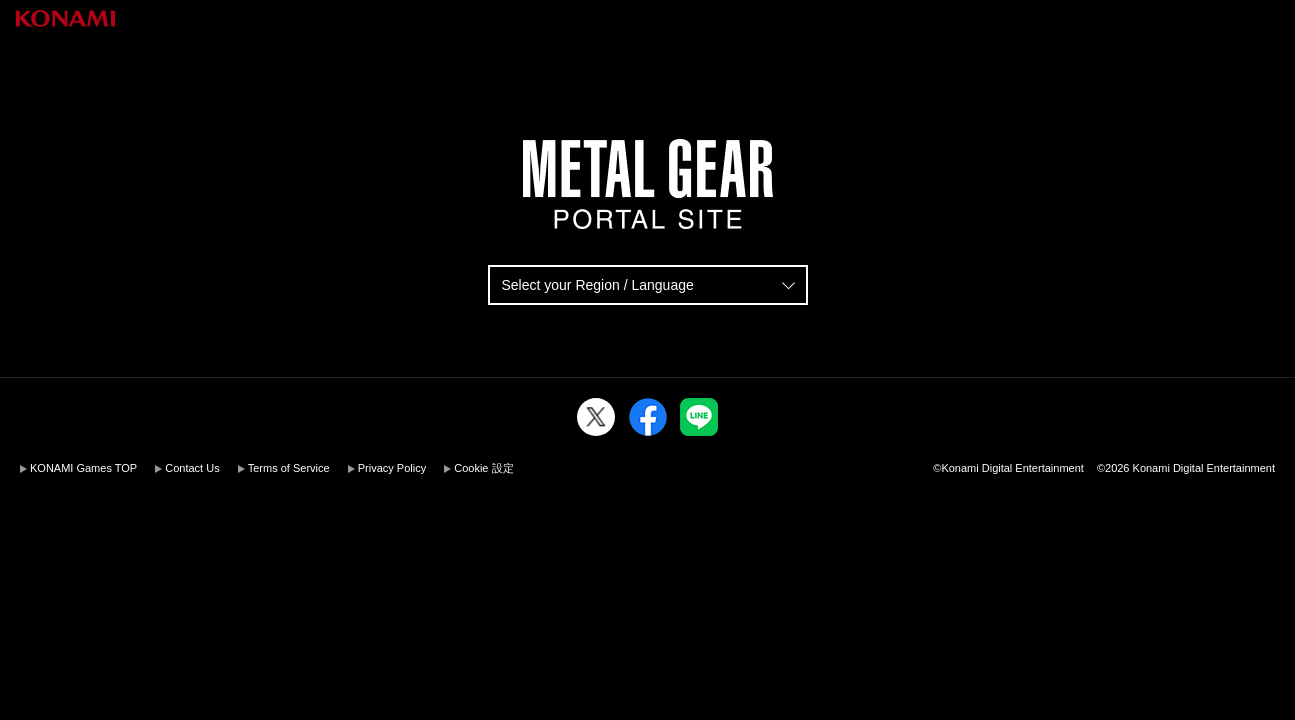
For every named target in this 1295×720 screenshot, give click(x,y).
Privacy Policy (392, 468)
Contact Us (192, 468)
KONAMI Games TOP (83, 468)
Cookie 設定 (483, 468)
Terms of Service (289, 468)
